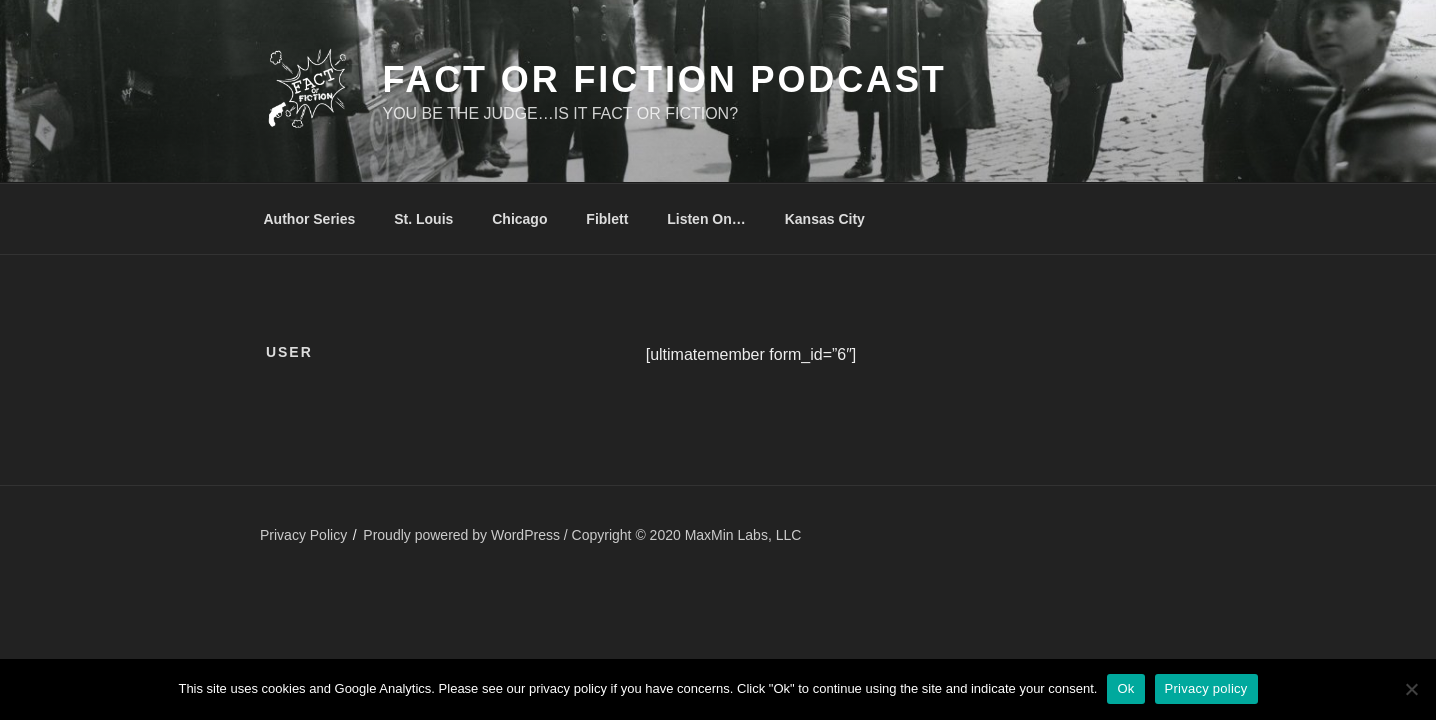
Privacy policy (1206, 688)
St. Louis (423, 219)
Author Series (310, 219)
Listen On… (706, 219)
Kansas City (825, 219)
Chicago (519, 219)
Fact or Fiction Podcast (664, 79)
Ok (1125, 688)
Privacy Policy (303, 535)
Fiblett (607, 219)
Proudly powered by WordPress (463, 535)
